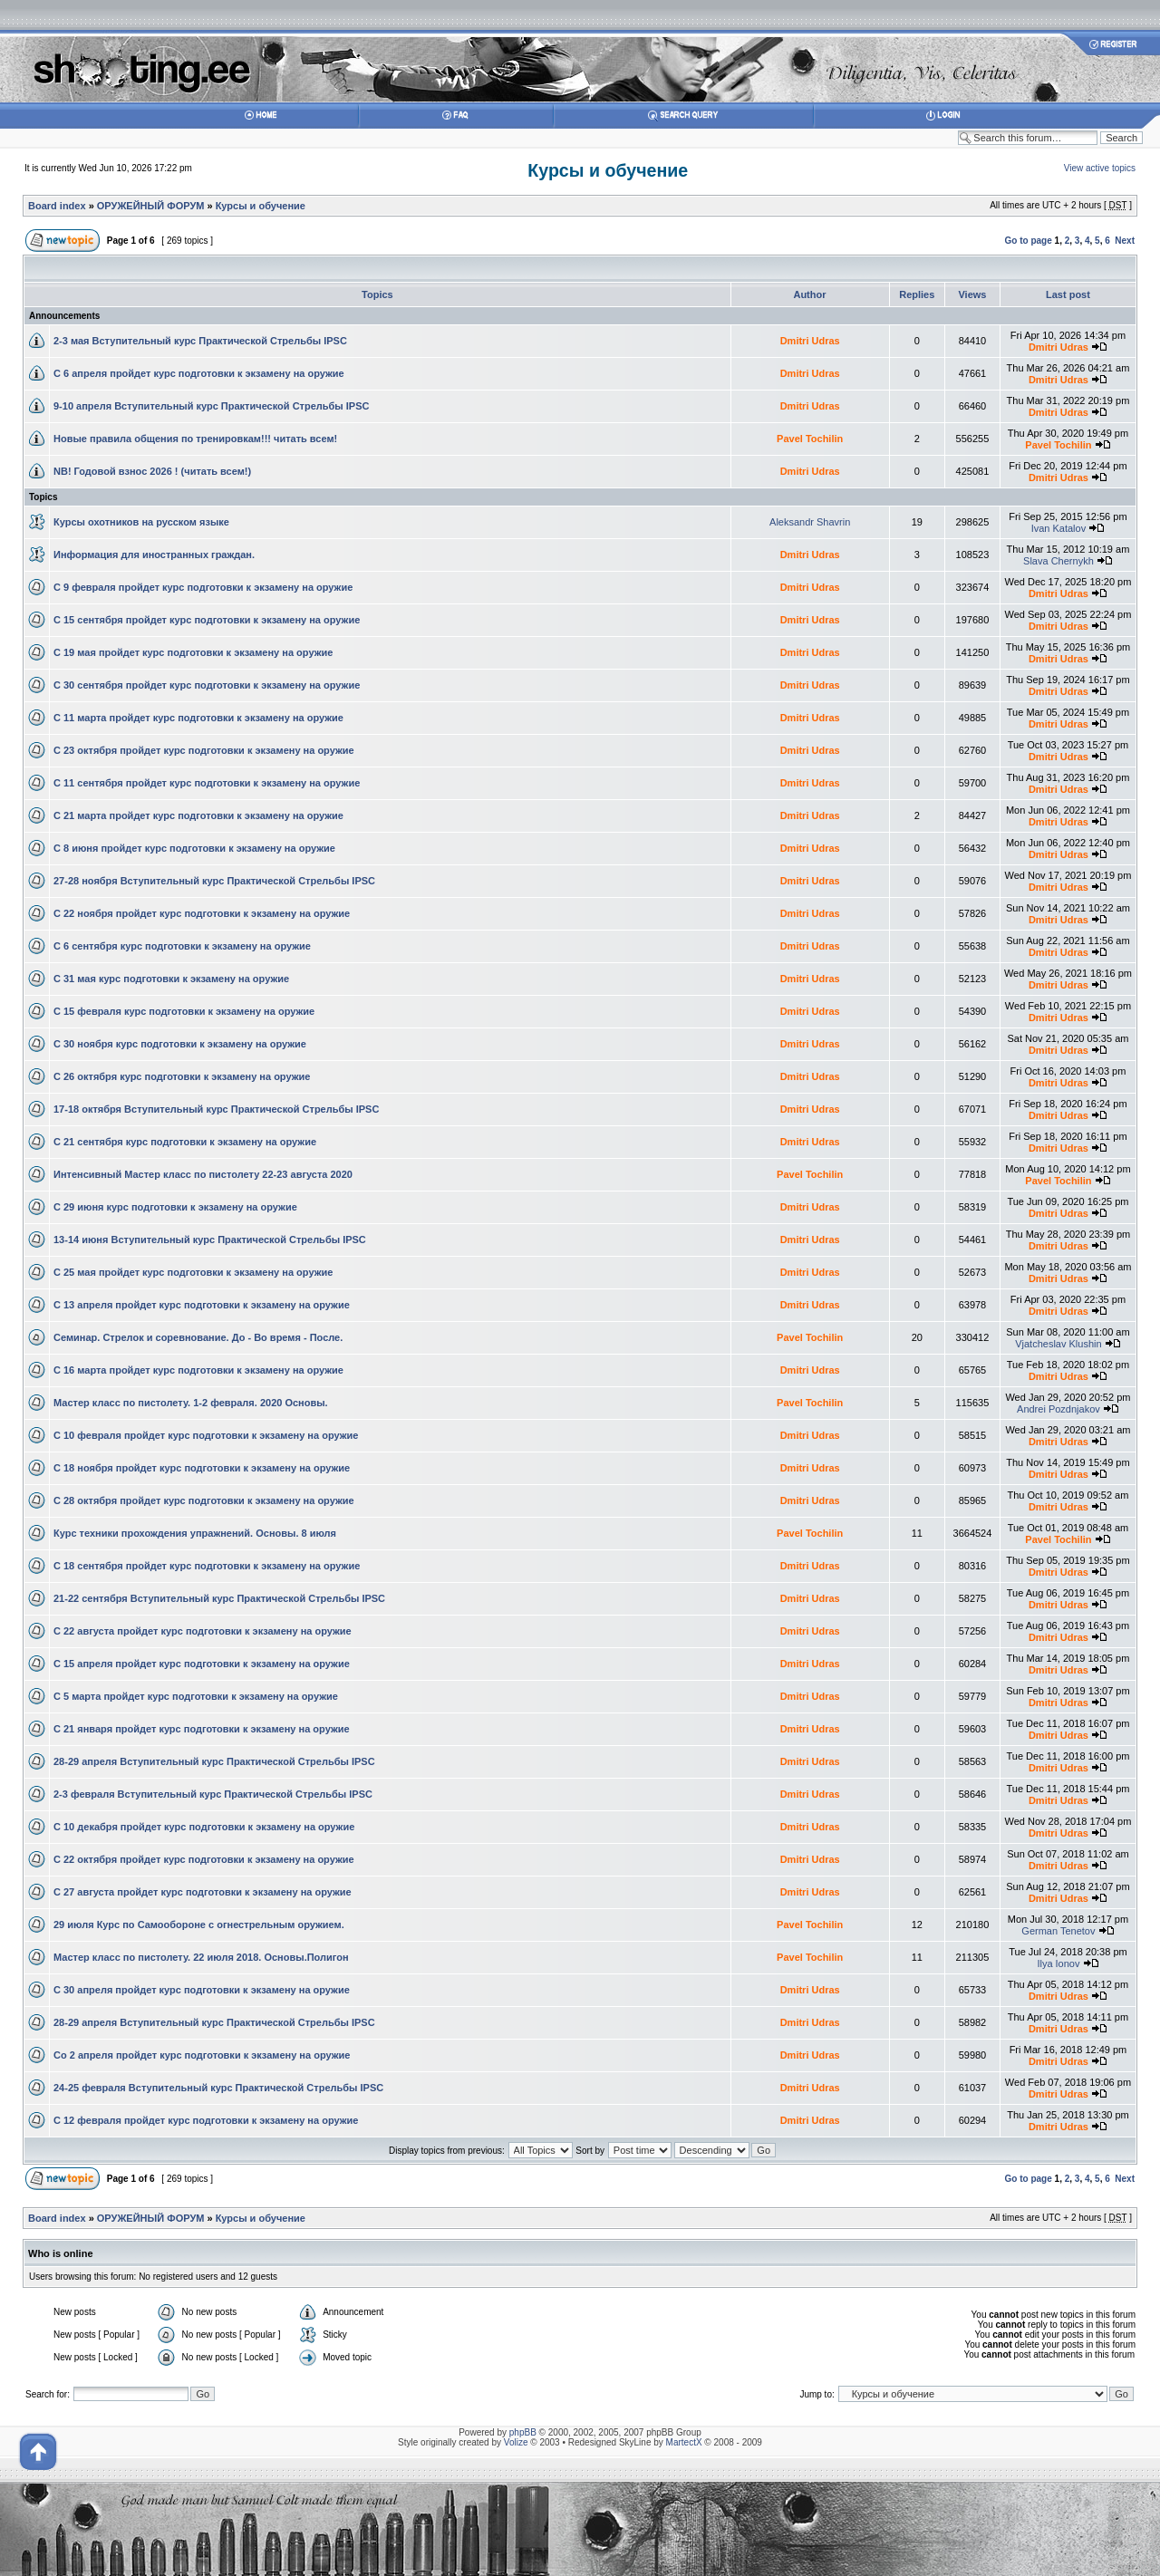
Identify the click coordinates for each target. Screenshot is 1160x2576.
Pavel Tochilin (810, 438)
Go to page (1028, 241)
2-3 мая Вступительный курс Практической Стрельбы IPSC (200, 340)
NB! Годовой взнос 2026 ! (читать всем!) (152, 471)
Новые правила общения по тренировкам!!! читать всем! (195, 438)
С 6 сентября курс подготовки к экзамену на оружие (182, 946)
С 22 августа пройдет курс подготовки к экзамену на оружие (202, 1631)
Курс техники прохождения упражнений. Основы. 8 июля (194, 1533)
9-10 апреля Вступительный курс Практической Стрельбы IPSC (211, 405)
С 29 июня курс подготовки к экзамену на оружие (175, 1206)
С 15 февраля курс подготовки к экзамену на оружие (183, 1011)
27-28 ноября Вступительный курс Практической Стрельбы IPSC (214, 880)
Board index (57, 205)
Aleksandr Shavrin (809, 521)
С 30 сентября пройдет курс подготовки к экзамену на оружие (206, 685)
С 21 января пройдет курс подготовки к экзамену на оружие (201, 1728)
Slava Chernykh (1058, 560)
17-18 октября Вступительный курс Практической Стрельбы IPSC (216, 1109)
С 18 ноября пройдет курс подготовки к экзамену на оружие (201, 1467)
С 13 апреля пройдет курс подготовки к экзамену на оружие (201, 1304)
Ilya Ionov (1058, 1963)
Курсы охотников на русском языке (141, 521)
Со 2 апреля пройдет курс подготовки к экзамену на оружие (201, 2055)
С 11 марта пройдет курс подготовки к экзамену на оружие (198, 717)
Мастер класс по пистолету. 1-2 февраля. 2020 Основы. (190, 1402)
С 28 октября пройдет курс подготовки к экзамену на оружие (203, 1500)
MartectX (684, 2442)
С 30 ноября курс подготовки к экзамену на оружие (179, 1043)
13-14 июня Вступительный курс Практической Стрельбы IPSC (209, 1239)
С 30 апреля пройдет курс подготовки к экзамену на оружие (201, 1989)
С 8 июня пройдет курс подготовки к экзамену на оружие (194, 848)
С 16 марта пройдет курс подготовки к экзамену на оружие (198, 1370)
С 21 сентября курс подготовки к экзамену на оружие (184, 1141)
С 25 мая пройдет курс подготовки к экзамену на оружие (193, 1272)
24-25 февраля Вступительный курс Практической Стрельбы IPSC (218, 2087)
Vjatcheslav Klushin (1058, 1343)
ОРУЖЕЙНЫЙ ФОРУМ (151, 205)
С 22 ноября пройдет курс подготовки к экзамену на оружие (201, 913)
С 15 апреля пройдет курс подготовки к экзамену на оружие (201, 1663)
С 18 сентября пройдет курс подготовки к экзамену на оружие (206, 1565)
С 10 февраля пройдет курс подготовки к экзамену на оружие (205, 1435)
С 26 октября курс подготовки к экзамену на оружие (181, 1076)
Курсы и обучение (607, 170)
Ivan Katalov (1059, 528)
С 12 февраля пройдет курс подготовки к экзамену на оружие (205, 2120)
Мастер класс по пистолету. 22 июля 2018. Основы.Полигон (201, 1957)
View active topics (1100, 168)
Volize (516, 2442)
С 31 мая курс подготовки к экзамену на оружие (171, 978)
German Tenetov (1058, 1930)
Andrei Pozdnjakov (1058, 1409)
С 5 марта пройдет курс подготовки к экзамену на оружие (195, 1696)
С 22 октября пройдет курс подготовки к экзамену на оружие (203, 1859)
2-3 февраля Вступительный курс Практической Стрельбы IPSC (212, 1794)
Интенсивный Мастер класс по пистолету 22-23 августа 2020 (203, 1174)
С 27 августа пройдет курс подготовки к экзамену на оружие (202, 1891)
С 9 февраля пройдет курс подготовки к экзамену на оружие (203, 587)
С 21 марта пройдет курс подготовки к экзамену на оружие (198, 815)
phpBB (522, 2432)
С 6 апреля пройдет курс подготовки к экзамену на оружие (198, 373)
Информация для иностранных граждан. (154, 554)
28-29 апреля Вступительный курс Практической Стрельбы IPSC (214, 1761)
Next (1125, 241)
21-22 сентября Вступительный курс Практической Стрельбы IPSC (219, 1598)
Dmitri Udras (810, 340)
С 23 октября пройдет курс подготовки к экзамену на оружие (203, 750)
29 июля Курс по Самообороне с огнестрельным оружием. (198, 1924)
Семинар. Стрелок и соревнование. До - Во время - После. (198, 1337)
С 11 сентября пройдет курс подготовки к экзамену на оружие (206, 782)
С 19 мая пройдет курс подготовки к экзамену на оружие (193, 652)
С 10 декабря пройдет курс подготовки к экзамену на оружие (203, 1826)
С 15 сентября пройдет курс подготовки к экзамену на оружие (206, 619)
